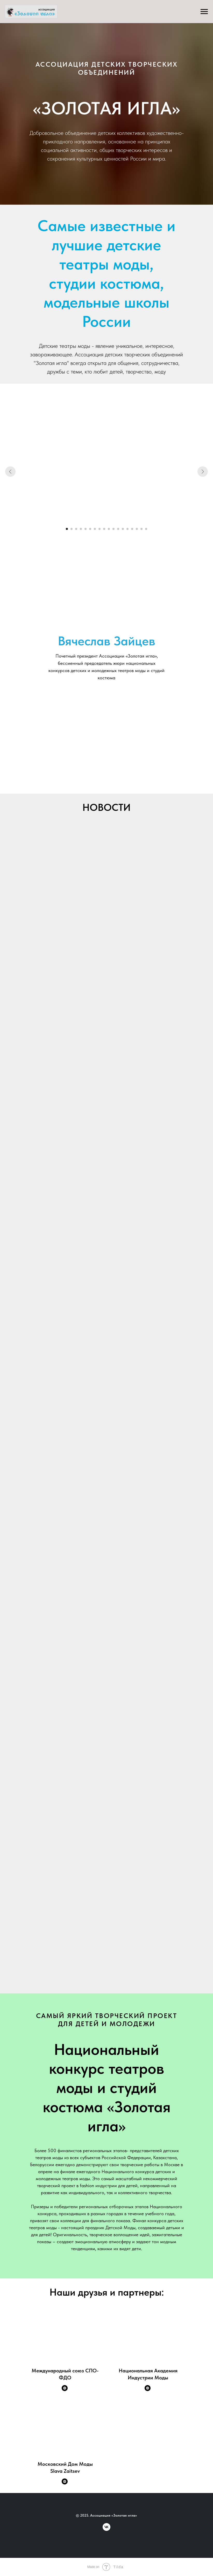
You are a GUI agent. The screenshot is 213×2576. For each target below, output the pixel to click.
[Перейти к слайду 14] (127, 529)
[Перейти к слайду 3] (76, 529)
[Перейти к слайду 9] (104, 529)
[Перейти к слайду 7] (95, 529)
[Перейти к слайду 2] (71, 529)
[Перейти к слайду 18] (146, 529)
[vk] (106, 2529)
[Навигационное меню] (204, 11)
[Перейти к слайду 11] (113, 529)
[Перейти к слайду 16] (137, 529)
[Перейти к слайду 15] (132, 529)
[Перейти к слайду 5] (85, 529)
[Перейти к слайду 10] (109, 529)
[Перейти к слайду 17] (141, 529)
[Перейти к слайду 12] (118, 529)
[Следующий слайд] (202, 471)
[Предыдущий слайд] (10, 471)
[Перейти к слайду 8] (99, 529)
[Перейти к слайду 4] (81, 529)
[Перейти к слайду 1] (67, 529)
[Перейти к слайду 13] (123, 529)
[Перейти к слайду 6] (90, 529)
